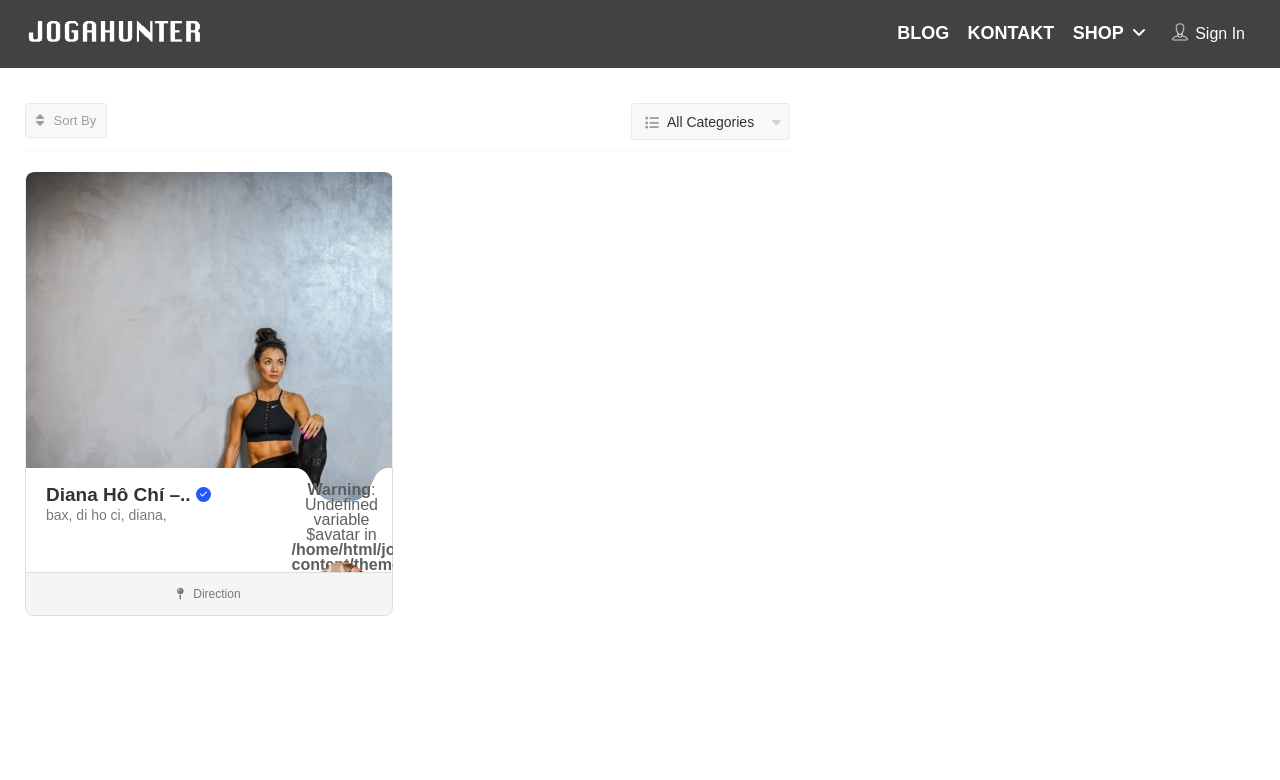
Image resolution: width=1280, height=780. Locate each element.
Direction (209, 594)
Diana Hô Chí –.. (128, 494)
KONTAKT (1011, 33)
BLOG (923, 33)
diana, (148, 515)
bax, (61, 515)
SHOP (1098, 33)
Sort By (66, 120)
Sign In (1220, 33)
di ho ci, (102, 515)
